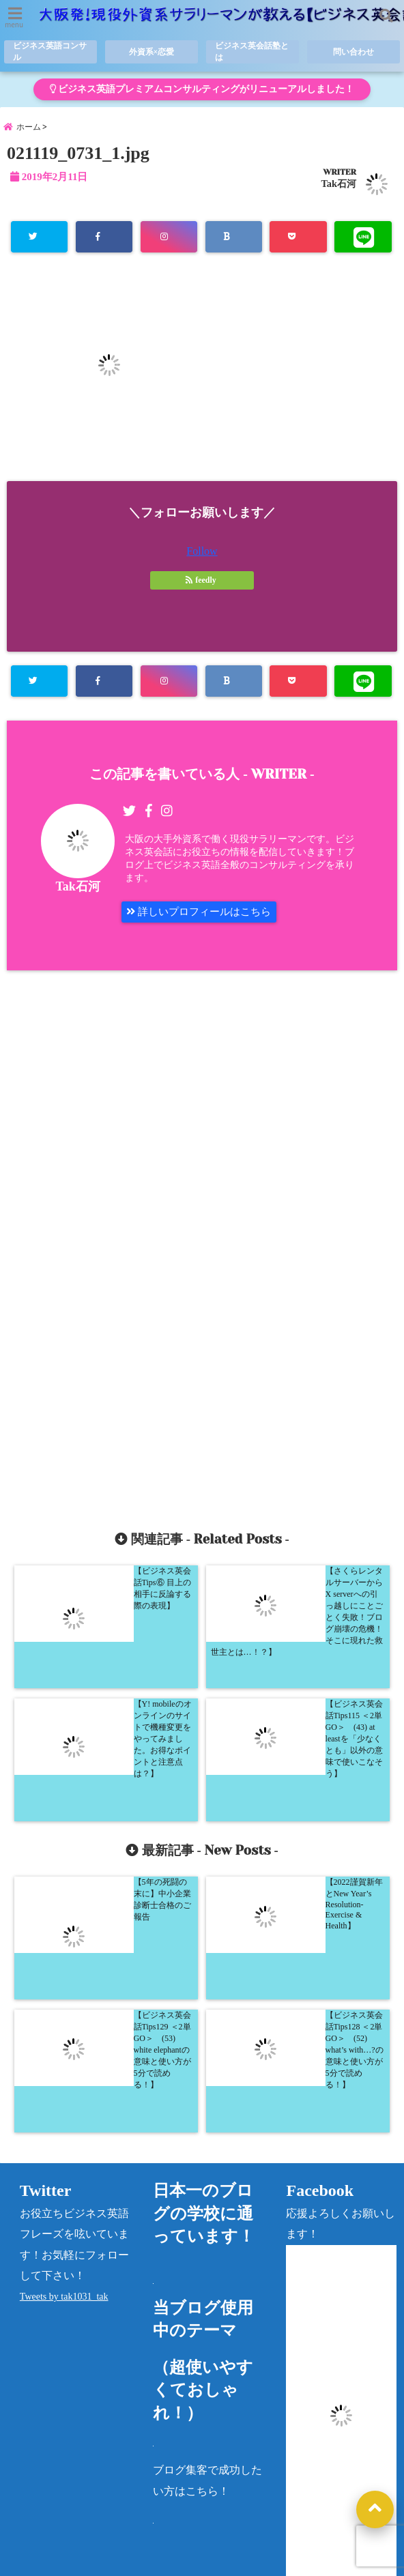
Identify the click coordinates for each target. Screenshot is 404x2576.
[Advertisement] (202, 1246)
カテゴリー (310, 2501)
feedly (202, 587)
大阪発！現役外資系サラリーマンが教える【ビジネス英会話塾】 (176, 2561)
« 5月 (293, 2458)
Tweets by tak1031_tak (64, 2033)
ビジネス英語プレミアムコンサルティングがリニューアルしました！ (202, 90)
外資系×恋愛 (151, 53)
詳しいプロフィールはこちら (204, 920)
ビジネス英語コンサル (47, 53)
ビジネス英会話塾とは (249, 53)
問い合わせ (353, 53)
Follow (201, 558)
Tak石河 (338, 190)
